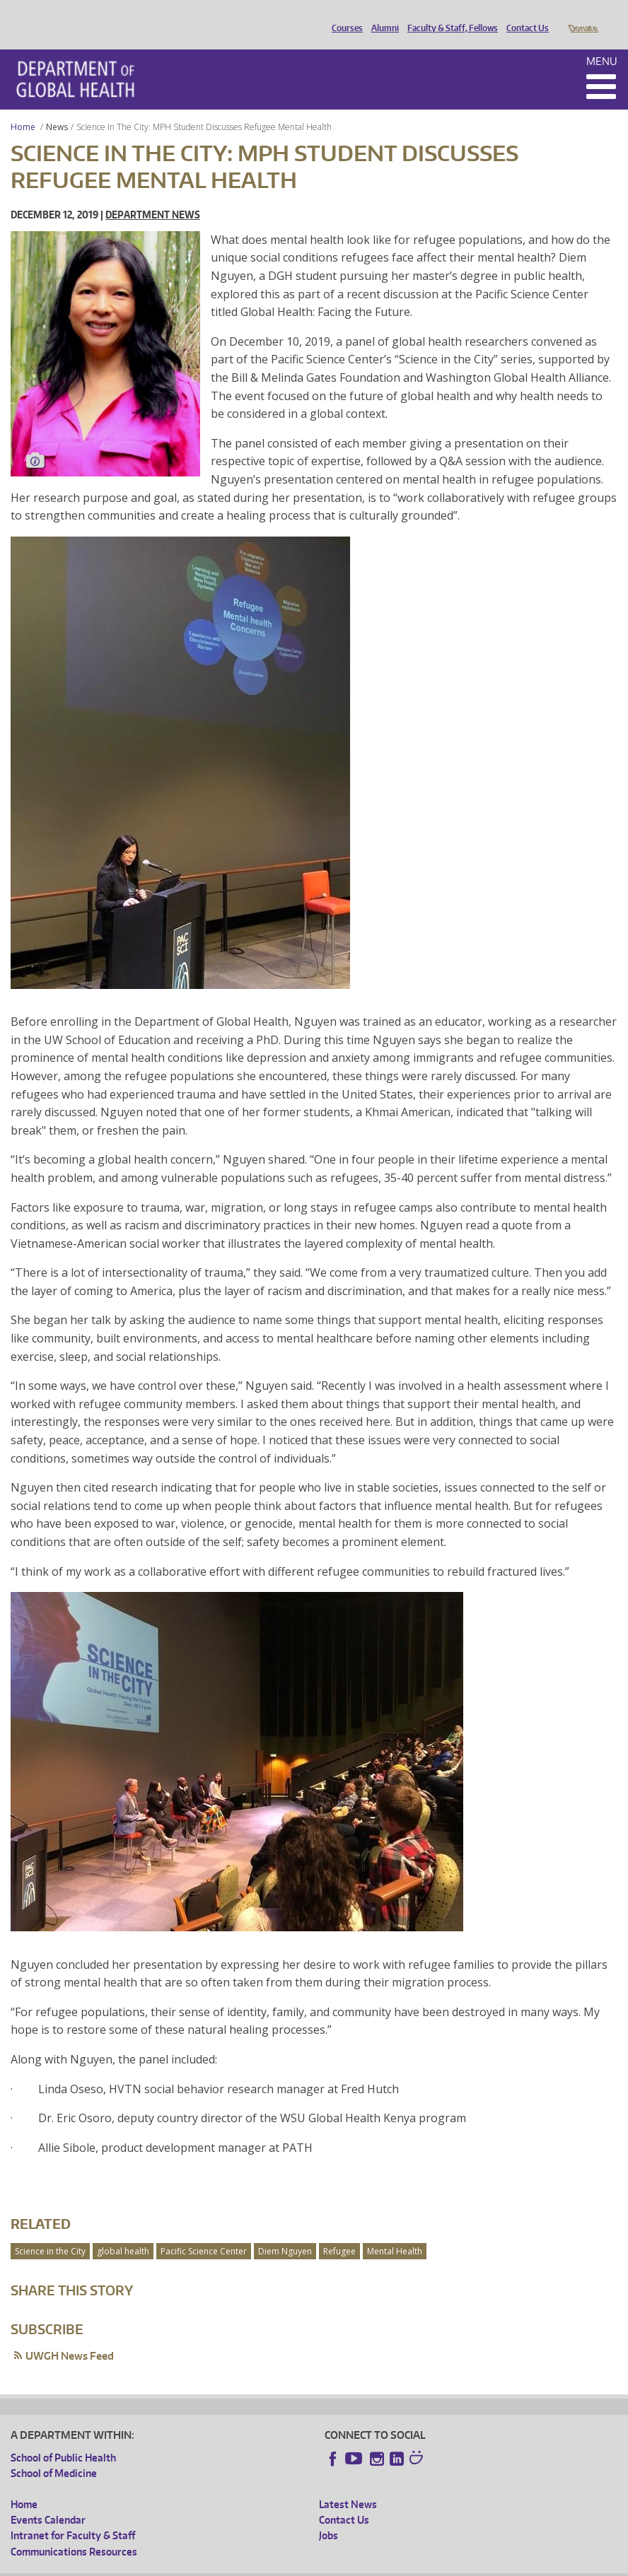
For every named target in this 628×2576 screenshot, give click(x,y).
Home (23, 107)
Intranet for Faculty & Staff (73, 2516)
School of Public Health (63, 2438)
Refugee (339, 2231)
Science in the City (50, 2231)
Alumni (381, 16)
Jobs (328, 2516)
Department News (152, 195)
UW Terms (255, 2565)
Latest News (348, 2484)
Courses (343, 16)
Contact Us (524, 16)
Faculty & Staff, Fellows (449, 16)
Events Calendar (48, 2500)
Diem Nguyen (285, 2231)
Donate (582, 16)
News (57, 107)
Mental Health (394, 2231)
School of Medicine (54, 2453)
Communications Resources (74, 2532)
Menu (601, 41)
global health (123, 2231)
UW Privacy (198, 2565)
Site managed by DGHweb (339, 2565)
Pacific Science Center (204, 2231)
